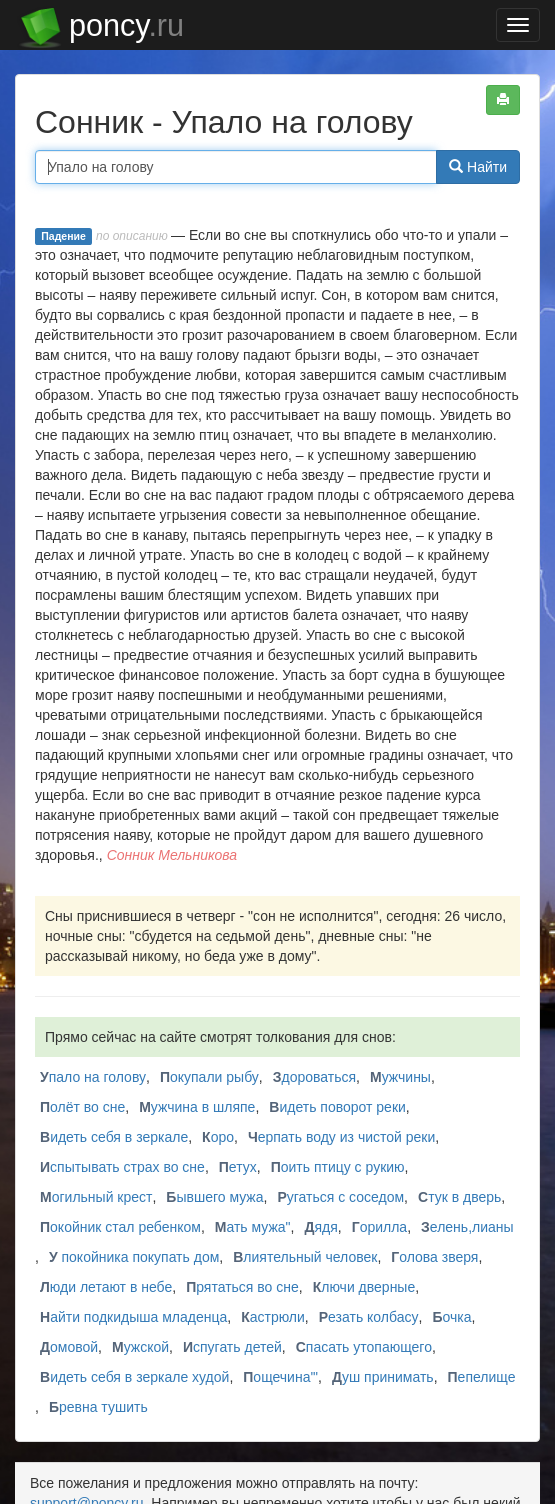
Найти (478, 167)
